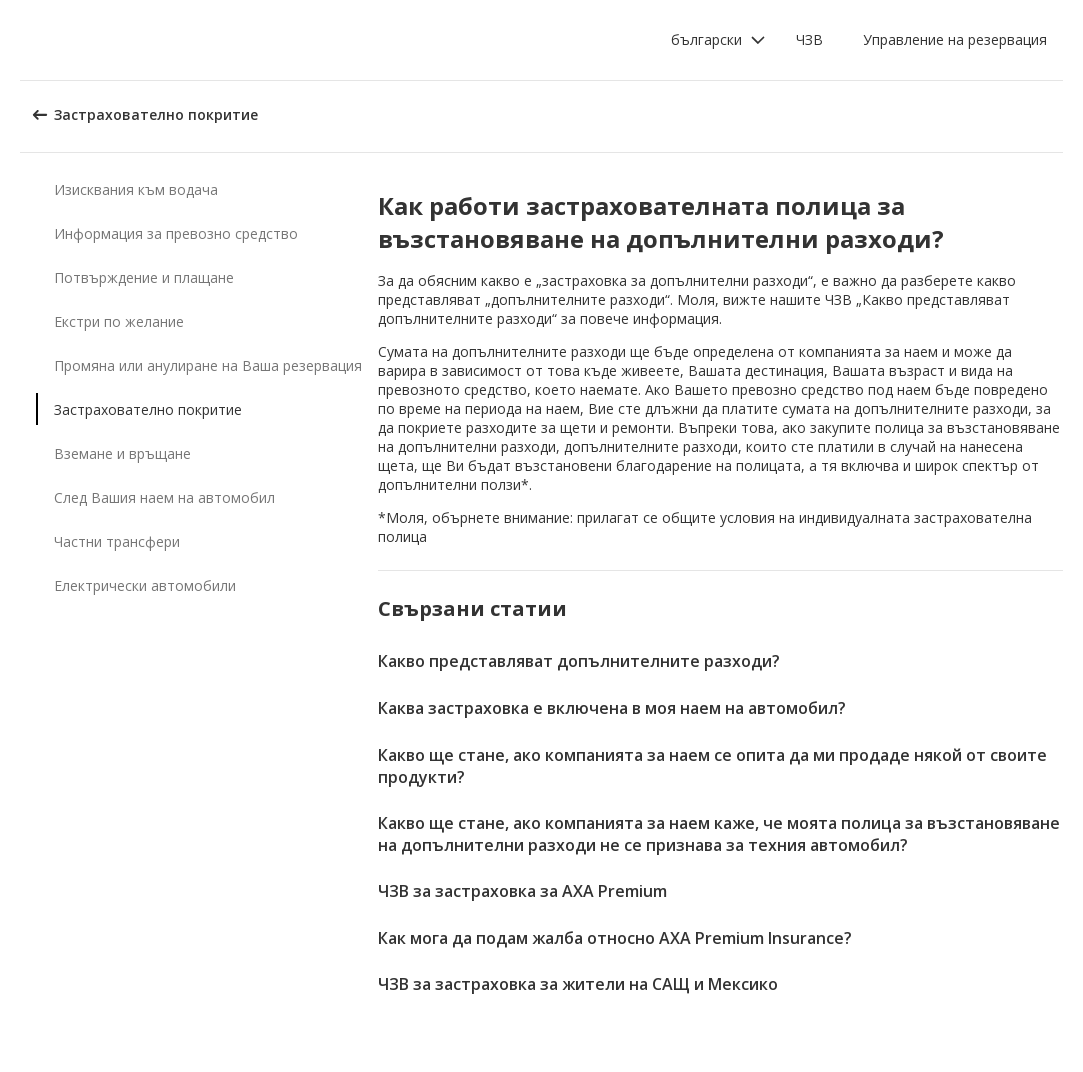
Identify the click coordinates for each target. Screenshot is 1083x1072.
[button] (718, 40)
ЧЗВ (809, 39)
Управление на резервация (955, 39)
